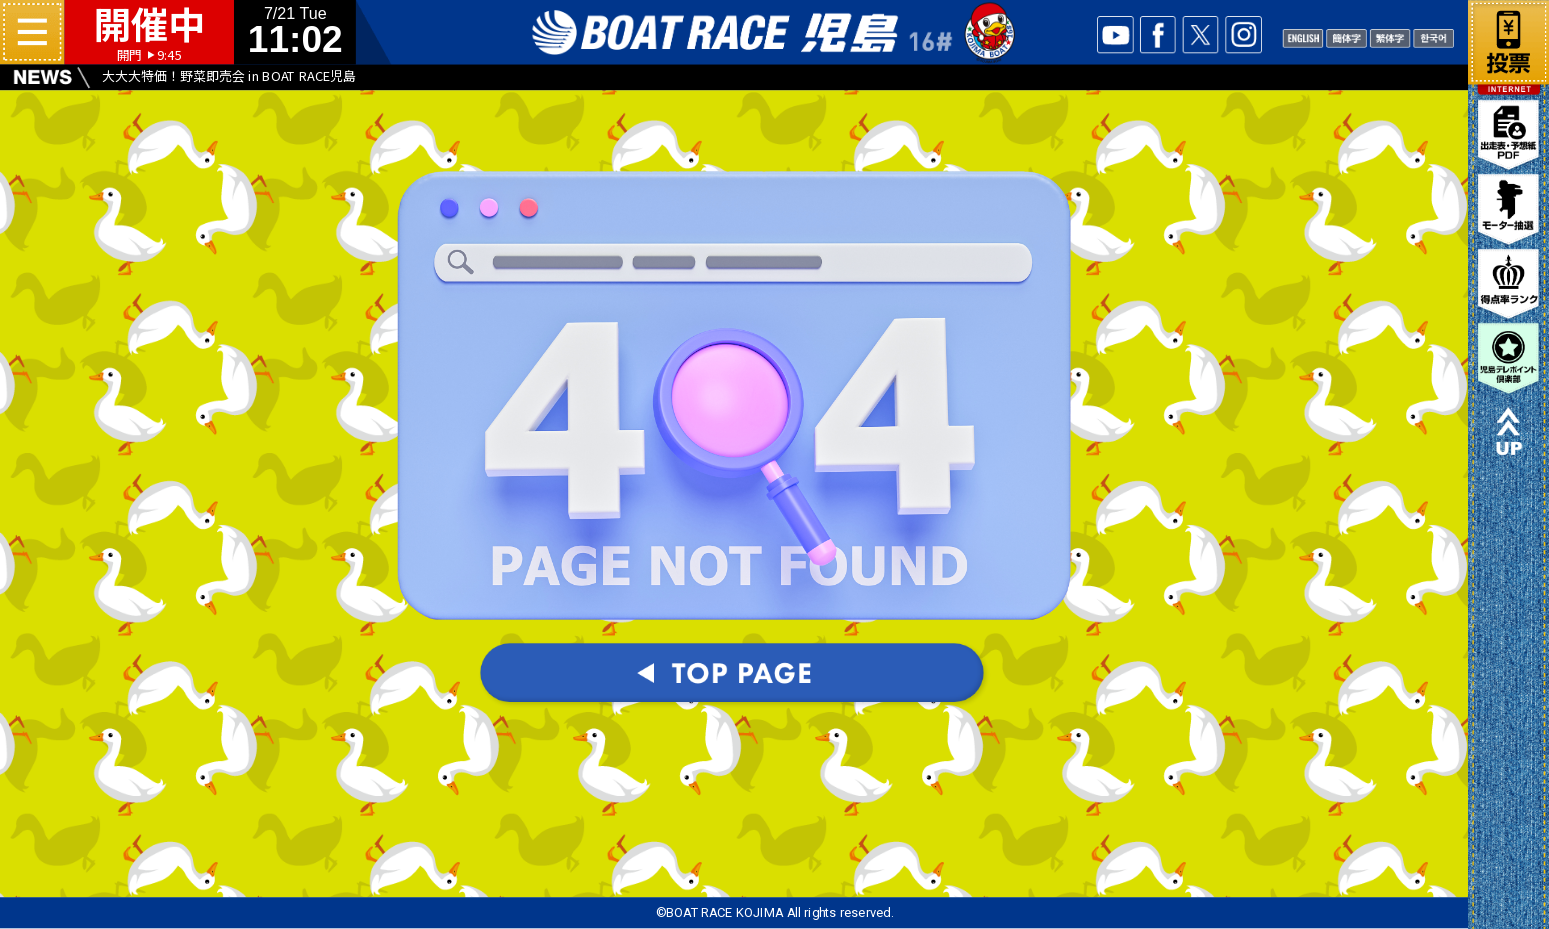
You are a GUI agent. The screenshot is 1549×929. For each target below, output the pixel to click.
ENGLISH (1303, 37)
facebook (1158, 34)
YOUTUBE (1115, 34)
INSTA (1243, 34)
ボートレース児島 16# (774, 32)
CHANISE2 (1390, 37)
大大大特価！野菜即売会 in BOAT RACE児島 (228, 75)
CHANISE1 (1346, 37)
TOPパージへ (734, 675)
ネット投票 (1508, 38)
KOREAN (1433, 37)
